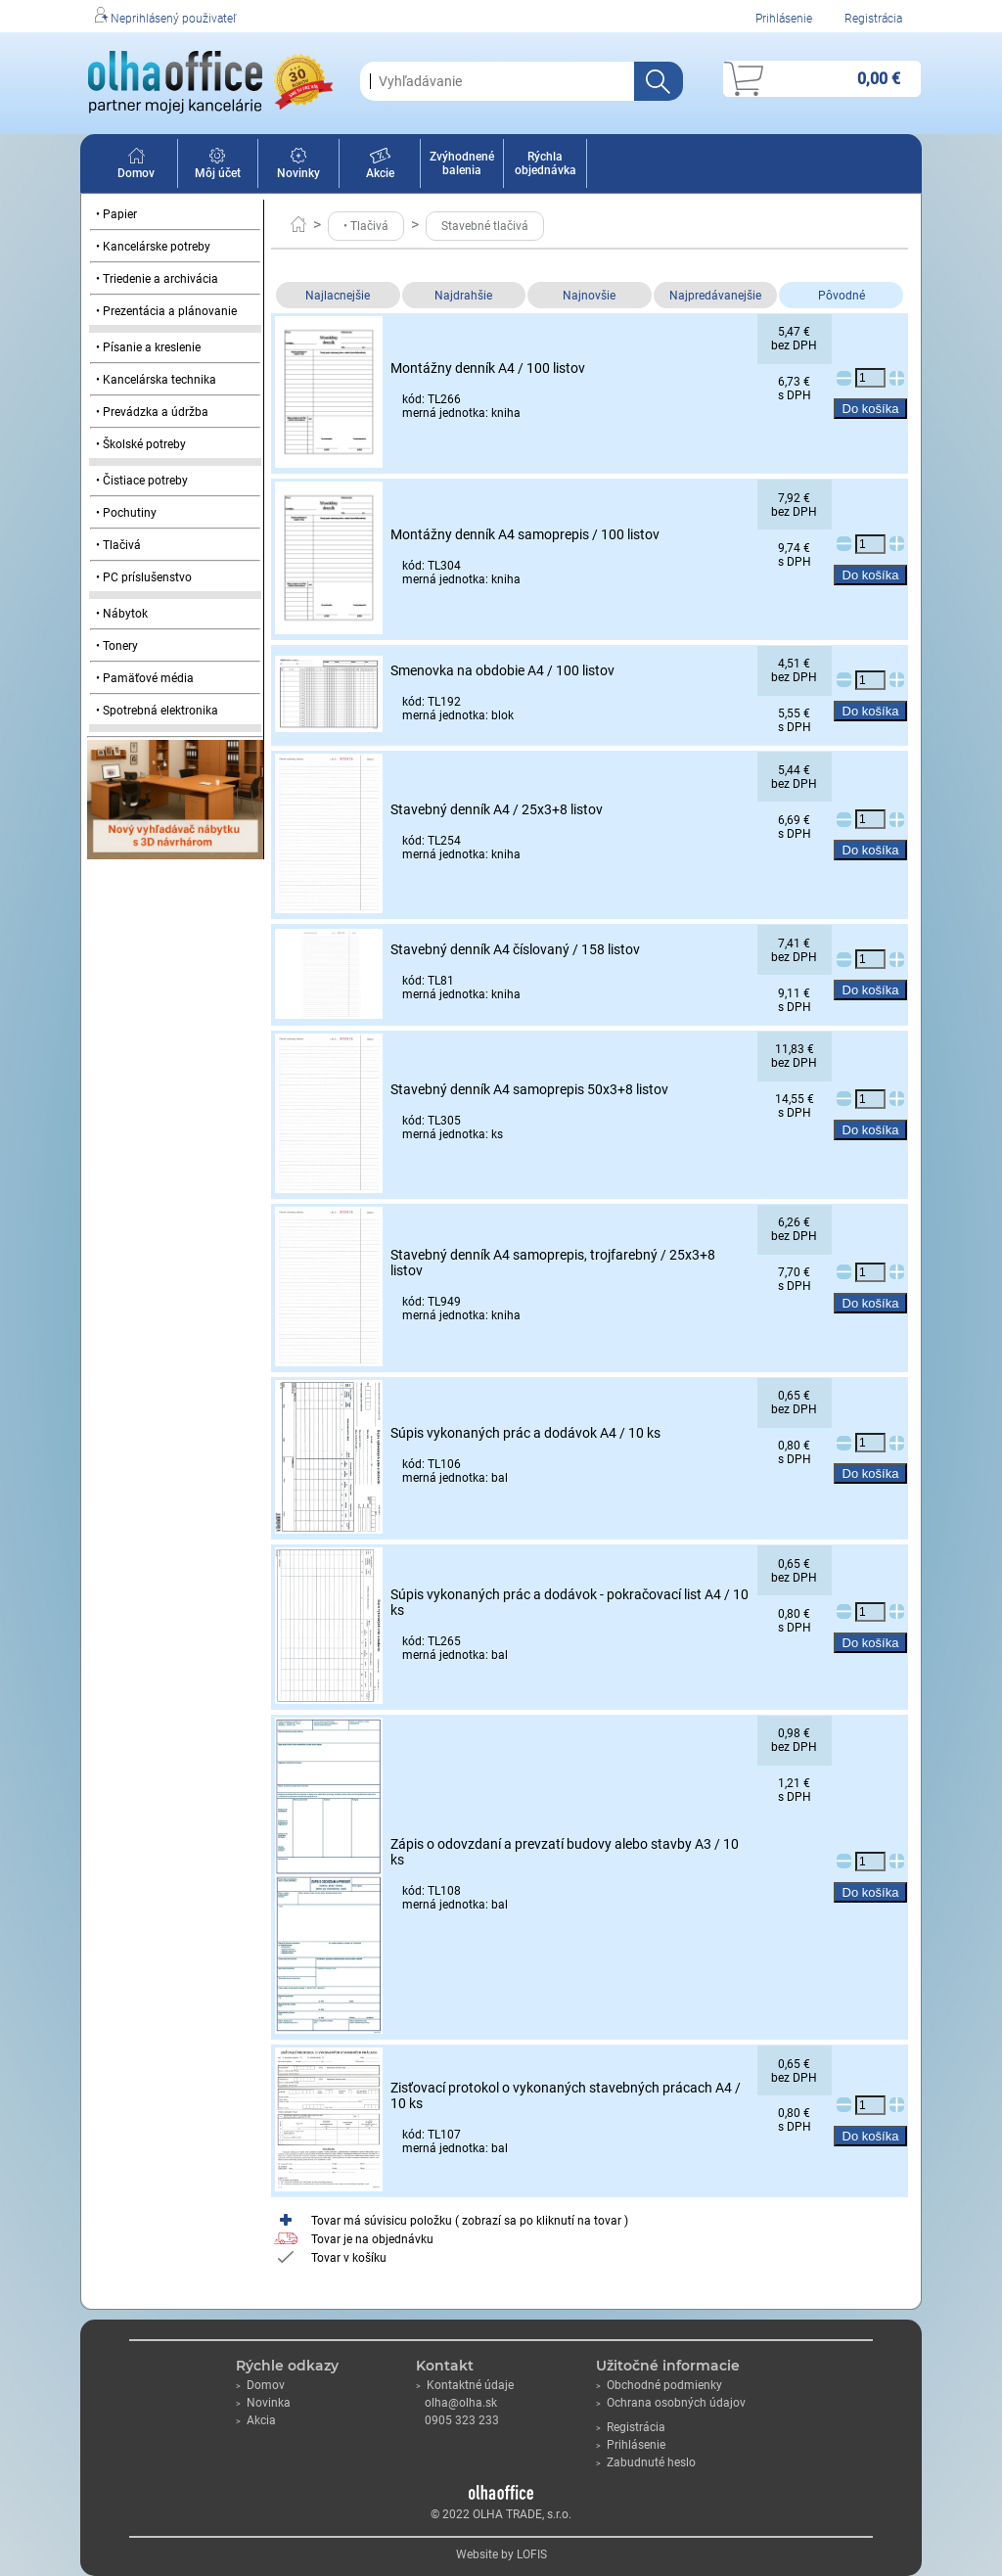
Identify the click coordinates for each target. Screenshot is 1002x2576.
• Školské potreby (141, 444)
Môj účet (218, 166)
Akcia (256, 2420)
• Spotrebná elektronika (157, 710)
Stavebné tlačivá (484, 226)
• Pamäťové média (145, 678)
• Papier (116, 214)
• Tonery (117, 646)
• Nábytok (122, 614)
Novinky (298, 166)
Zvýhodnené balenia (462, 163)
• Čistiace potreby (142, 480)
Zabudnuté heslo (646, 2462)
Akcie (380, 166)
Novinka (263, 2403)
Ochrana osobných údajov (671, 2403)
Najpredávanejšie (715, 295)
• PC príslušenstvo (144, 577)
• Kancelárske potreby (153, 246)
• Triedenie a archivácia (157, 279)
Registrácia (873, 18)
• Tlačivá (118, 545)
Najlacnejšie (337, 295)
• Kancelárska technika (156, 380)
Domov (136, 166)
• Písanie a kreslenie (148, 347)
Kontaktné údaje (465, 2385)
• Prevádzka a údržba (152, 412)
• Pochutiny (126, 513)
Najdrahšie (463, 295)
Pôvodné (841, 295)
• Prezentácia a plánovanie (166, 311)
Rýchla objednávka (545, 163)
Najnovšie (589, 295)
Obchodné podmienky (659, 2385)
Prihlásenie (783, 18)
